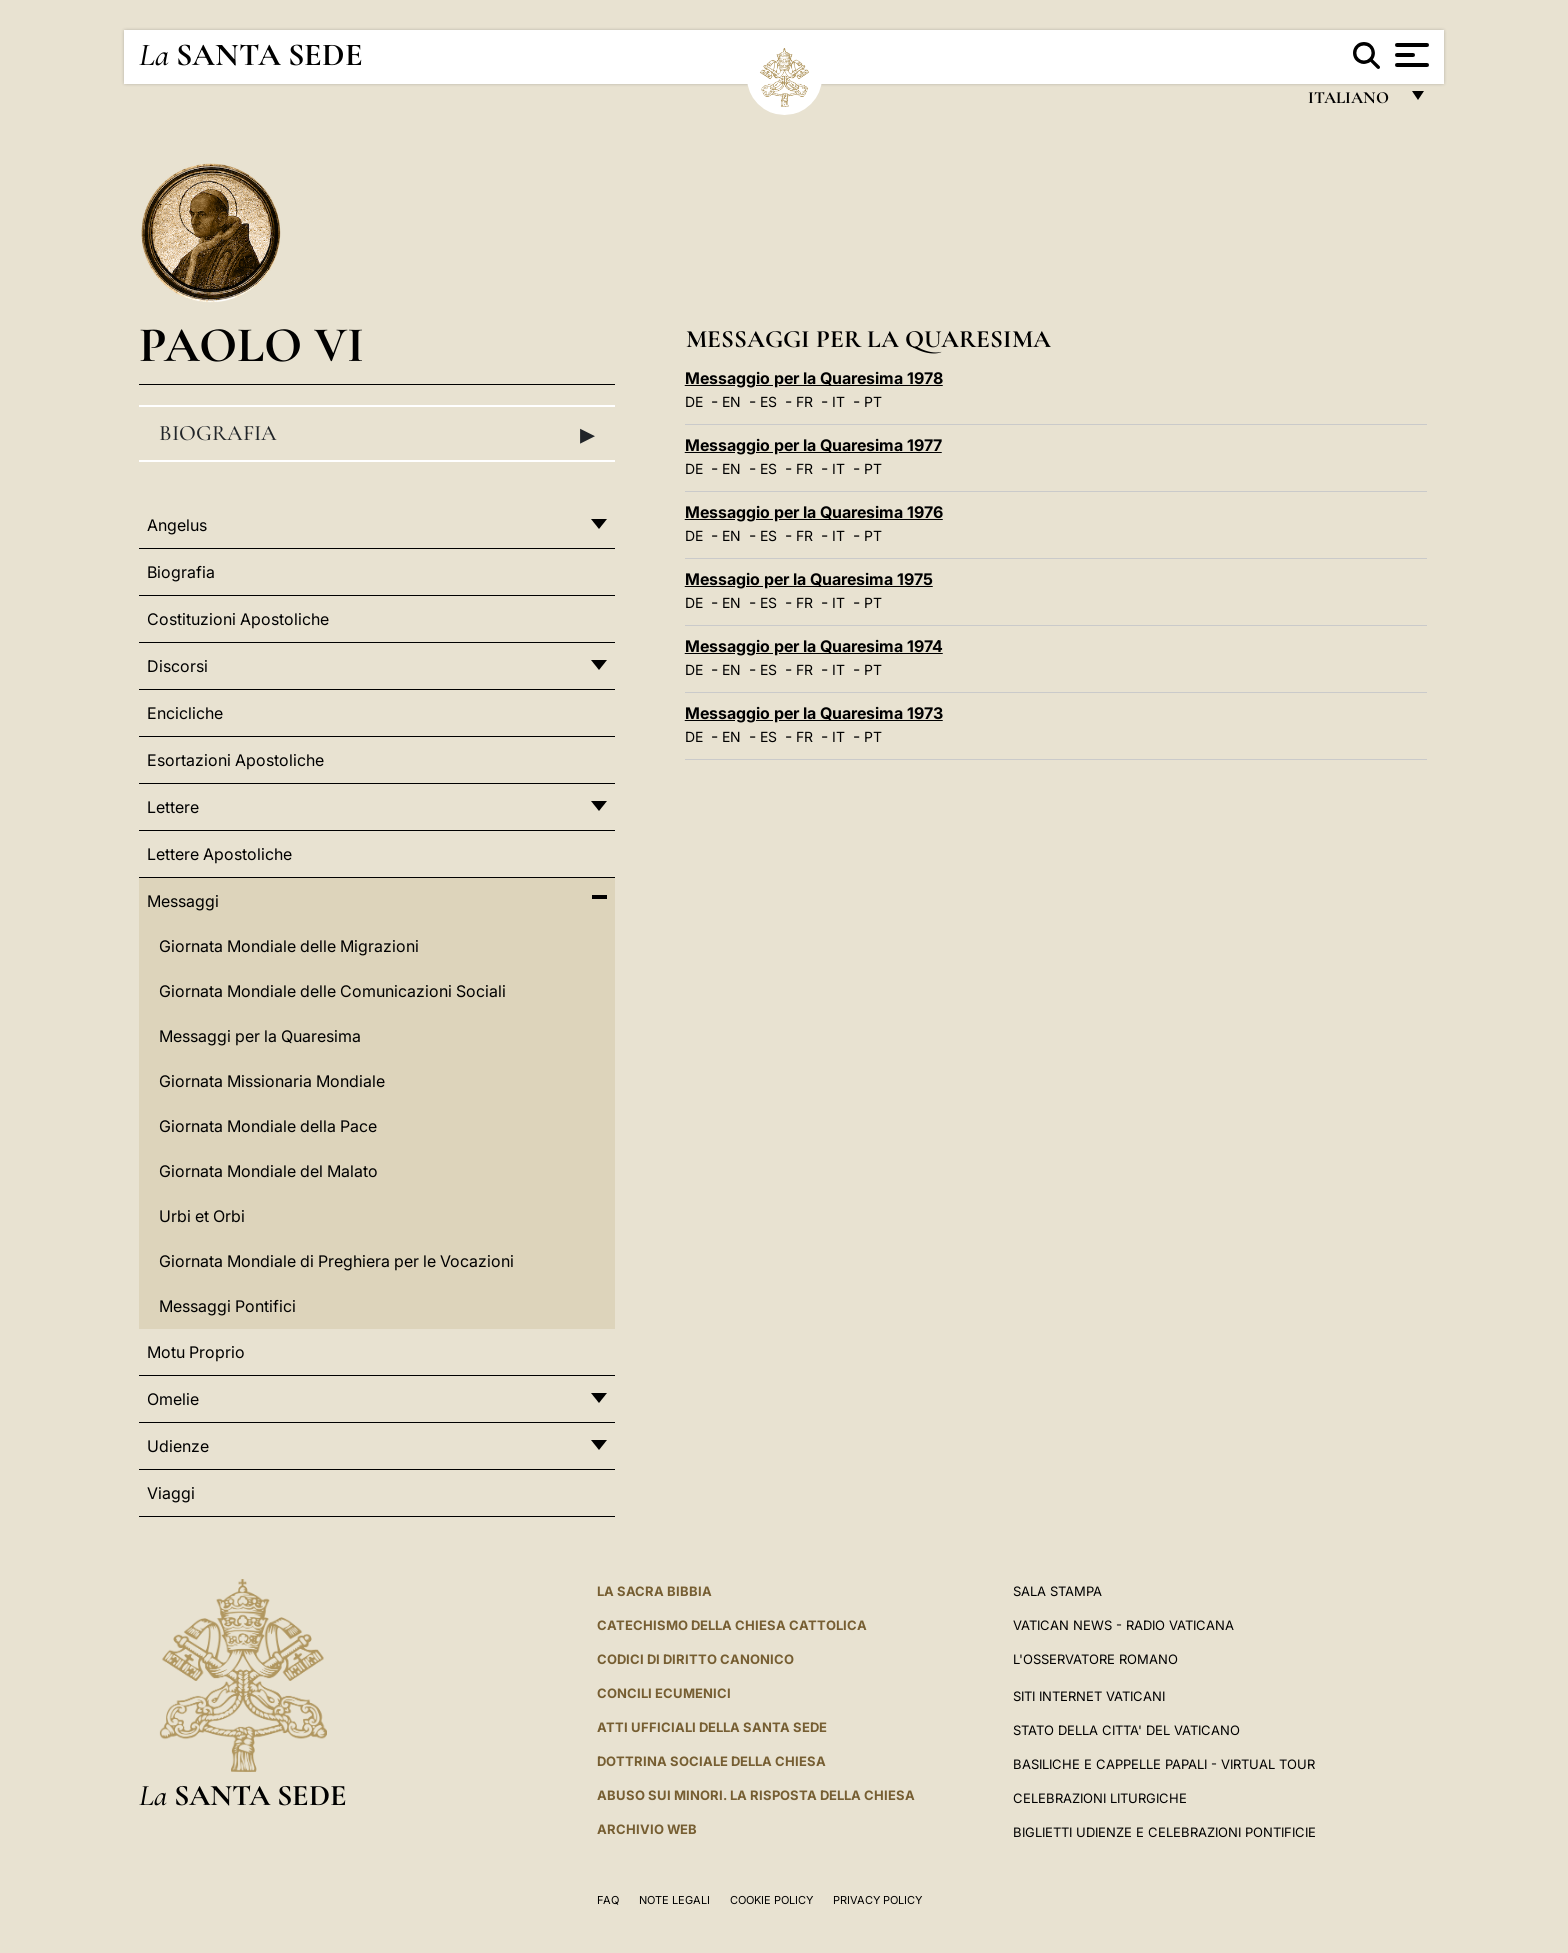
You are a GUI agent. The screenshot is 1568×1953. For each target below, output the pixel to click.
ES (768, 401)
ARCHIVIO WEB (647, 1829)
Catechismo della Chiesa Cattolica (732, 1625)
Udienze (178, 1446)
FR (804, 401)
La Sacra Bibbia (654, 1591)
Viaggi (171, 1493)
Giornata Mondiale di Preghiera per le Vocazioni (336, 1261)
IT (838, 401)
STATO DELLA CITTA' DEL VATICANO (1126, 1730)
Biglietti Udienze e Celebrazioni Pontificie (1164, 1832)
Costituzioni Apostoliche (238, 619)
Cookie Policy (771, 1900)
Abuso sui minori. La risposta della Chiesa (756, 1795)
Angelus (177, 525)
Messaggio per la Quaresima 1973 (814, 713)
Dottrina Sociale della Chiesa (711, 1761)
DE (694, 401)
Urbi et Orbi (202, 1216)
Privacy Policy (877, 1900)
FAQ (608, 1900)
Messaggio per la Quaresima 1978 (814, 378)
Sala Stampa (1057, 1591)
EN (731, 401)
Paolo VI (251, 344)
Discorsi (177, 666)
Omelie (173, 1399)
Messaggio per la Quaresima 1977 (813, 445)
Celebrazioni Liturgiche (1100, 1798)
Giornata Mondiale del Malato (268, 1171)
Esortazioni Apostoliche (235, 760)
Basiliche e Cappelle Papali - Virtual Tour (1164, 1764)
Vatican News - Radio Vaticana (1123, 1625)
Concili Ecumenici (664, 1693)
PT (873, 401)
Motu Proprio (196, 1352)
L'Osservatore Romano (1095, 1659)
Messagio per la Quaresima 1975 (809, 579)
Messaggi (183, 901)
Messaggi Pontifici (227, 1306)
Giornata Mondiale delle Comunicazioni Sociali (332, 991)
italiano (1352, 102)
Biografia (377, 434)
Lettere (173, 807)
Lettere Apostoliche (219, 854)
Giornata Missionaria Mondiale (272, 1081)
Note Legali (674, 1900)
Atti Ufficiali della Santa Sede (712, 1727)
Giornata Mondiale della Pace (268, 1126)
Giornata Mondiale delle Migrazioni (289, 946)
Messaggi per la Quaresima (260, 1036)
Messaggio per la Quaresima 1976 (814, 512)
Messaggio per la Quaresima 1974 (814, 646)
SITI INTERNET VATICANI (1089, 1696)
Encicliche (185, 713)
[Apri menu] (1409, 55)
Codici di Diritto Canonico (695, 1659)
